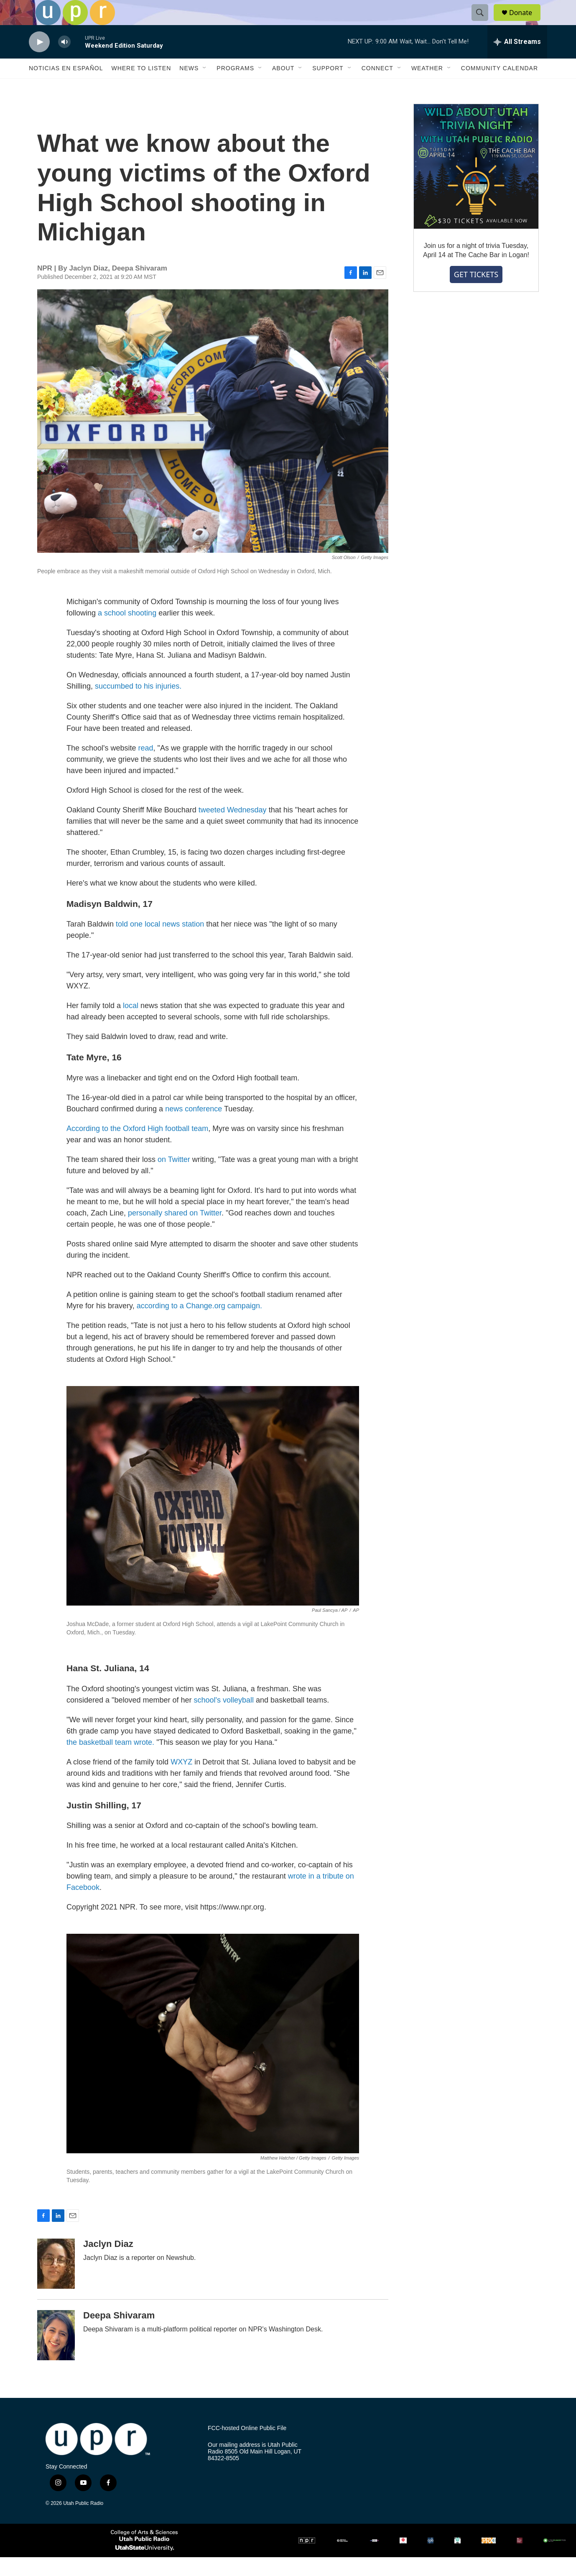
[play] (39, 61)
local (131, 1024)
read (145, 767)
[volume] (64, 60)
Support (327, 87)
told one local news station (160, 943)
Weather (427, 87)
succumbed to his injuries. (138, 705)
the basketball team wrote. (110, 1761)
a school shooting (127, 632)
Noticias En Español (66, 87)
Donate (526, 22)
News (189, 87)
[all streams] (517, 60)
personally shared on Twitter (175, 1232)
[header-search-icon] (483, 22)
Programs (235, 87)
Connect (377, 87)
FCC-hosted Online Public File (247, 2447)
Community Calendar (499, 87)
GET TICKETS (476, 293)
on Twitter (174, 1178)
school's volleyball (224, 1719)
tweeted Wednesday (233, 829)
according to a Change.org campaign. (199, 1324)
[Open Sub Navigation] (204, 87)
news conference (193, 1127)
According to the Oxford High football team (137, 1147)
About (283, 87)
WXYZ (181, 1781)
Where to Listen (141, 87)
